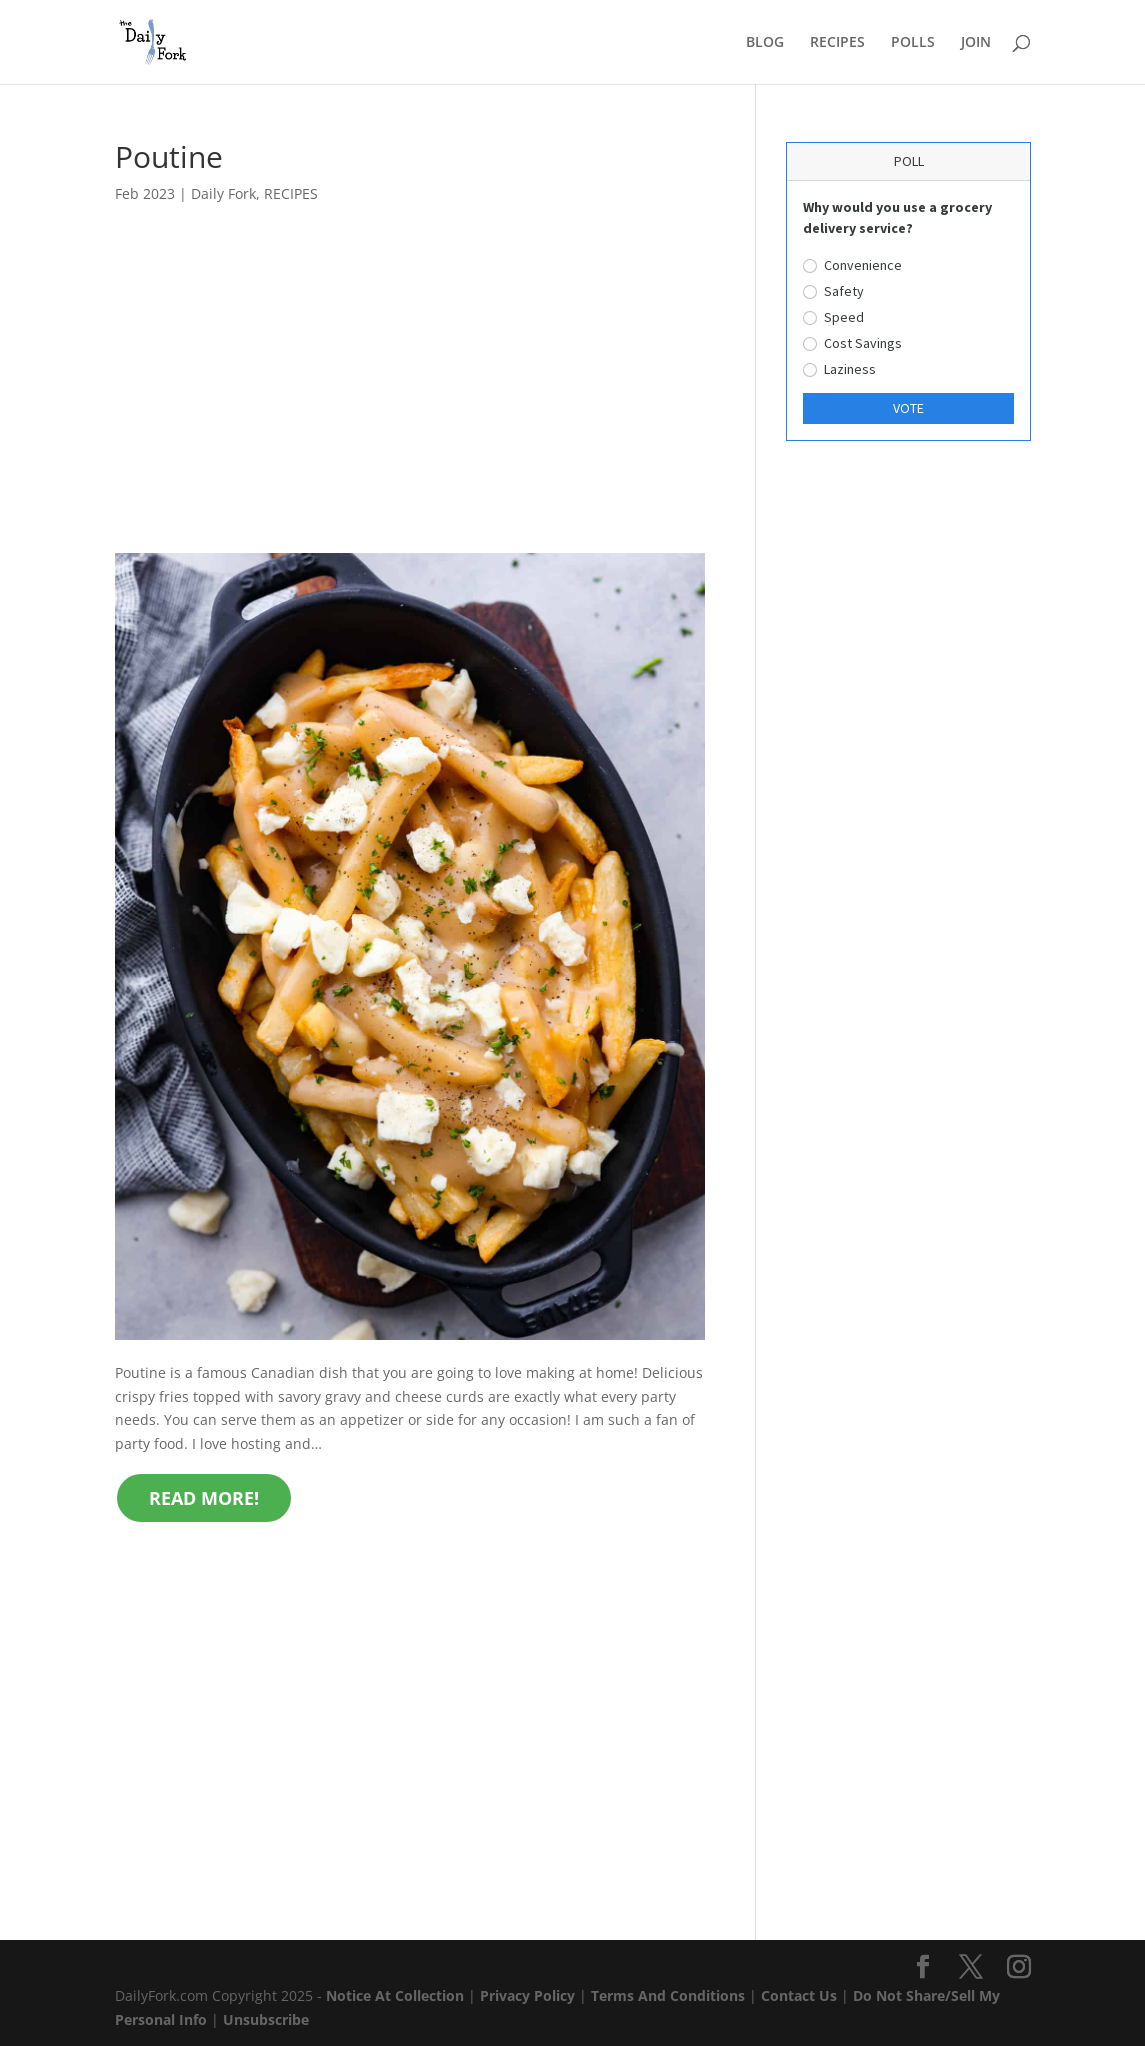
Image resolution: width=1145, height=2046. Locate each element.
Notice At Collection (397, 1995)
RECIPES (837, 43)
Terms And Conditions (668, 1995)
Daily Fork (223, 193)
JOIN (976, 43)
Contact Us (799, 1995)
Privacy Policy (527, 1995)
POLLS (913, 43)
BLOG (765, 43)
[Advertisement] (410, 405)
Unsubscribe (266, 2019)
